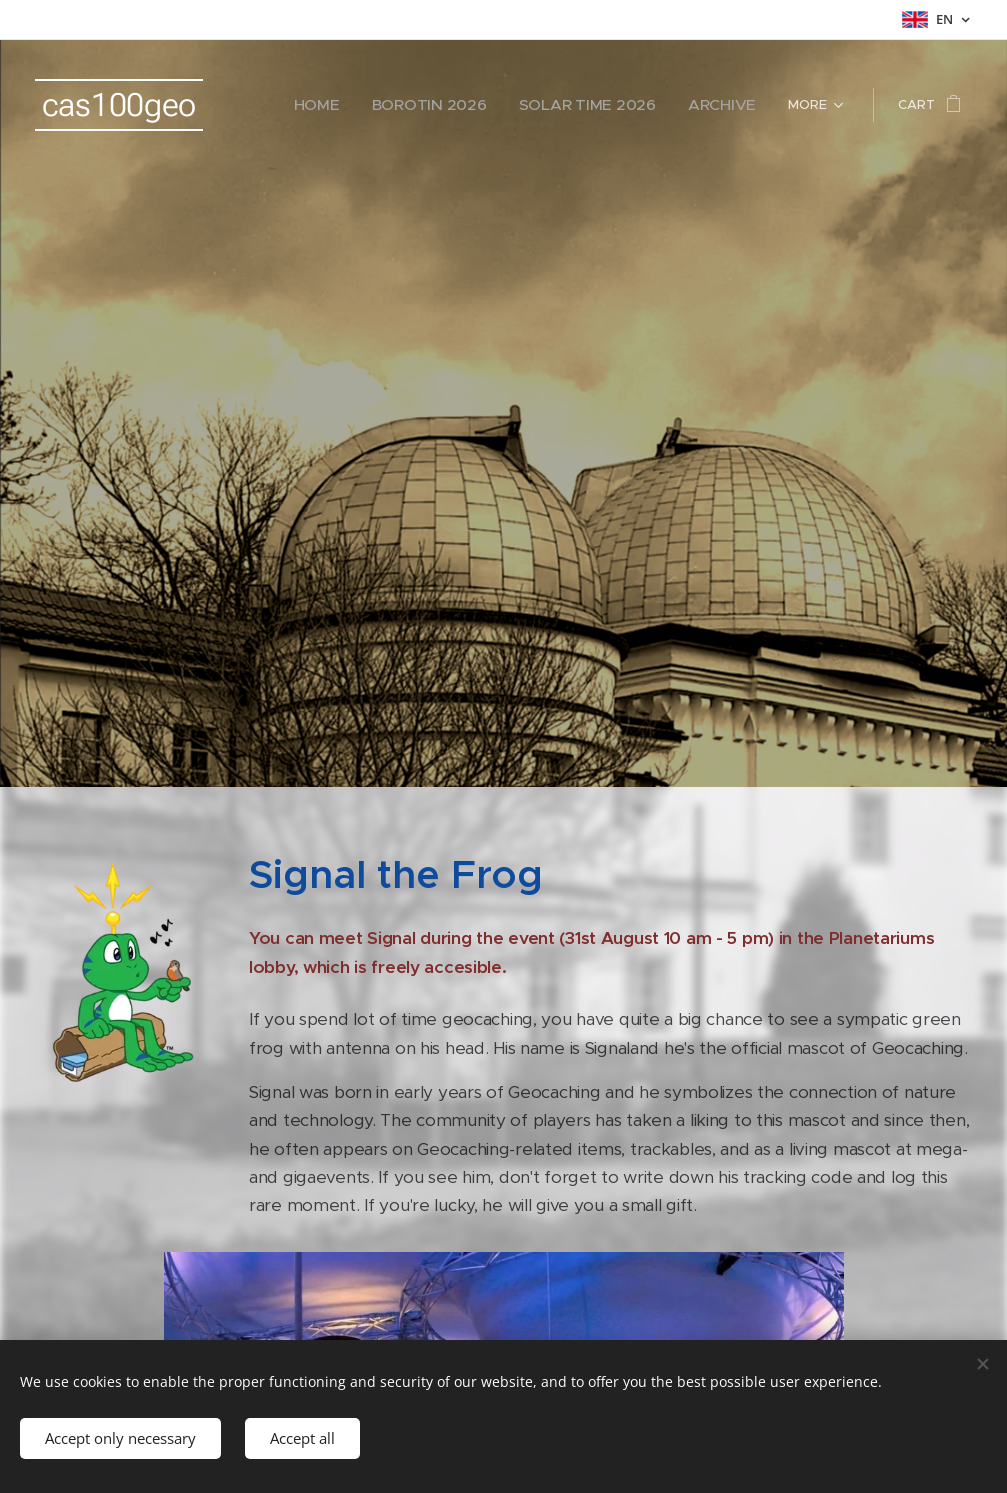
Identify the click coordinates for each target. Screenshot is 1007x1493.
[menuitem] (370, 105)
